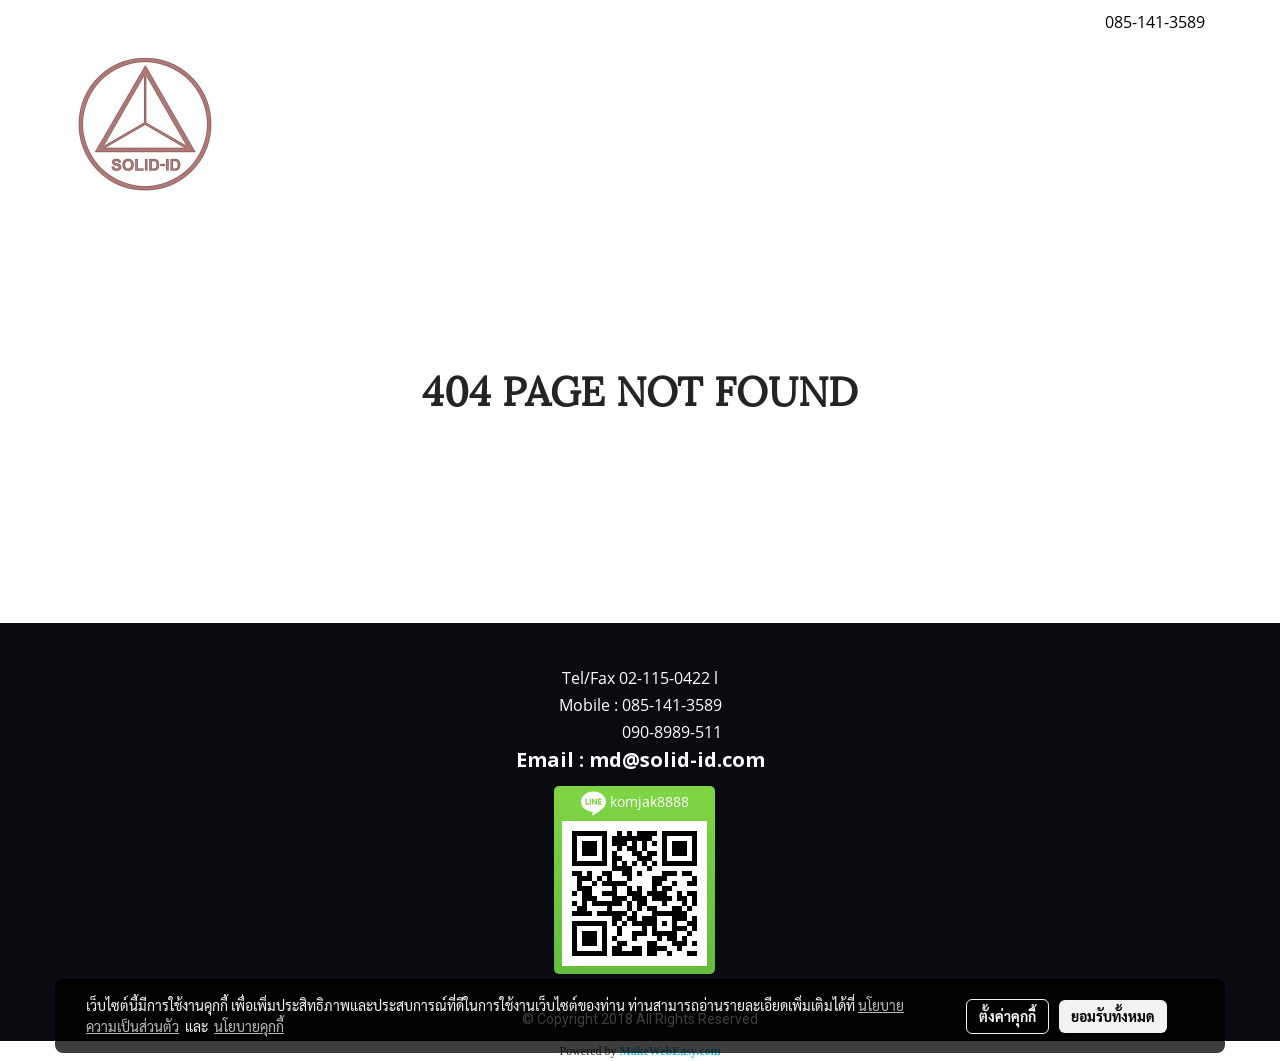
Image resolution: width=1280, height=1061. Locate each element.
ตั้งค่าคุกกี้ (1007, 1016)
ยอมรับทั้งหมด (1113, 1016)
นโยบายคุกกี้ (249, 1026)
